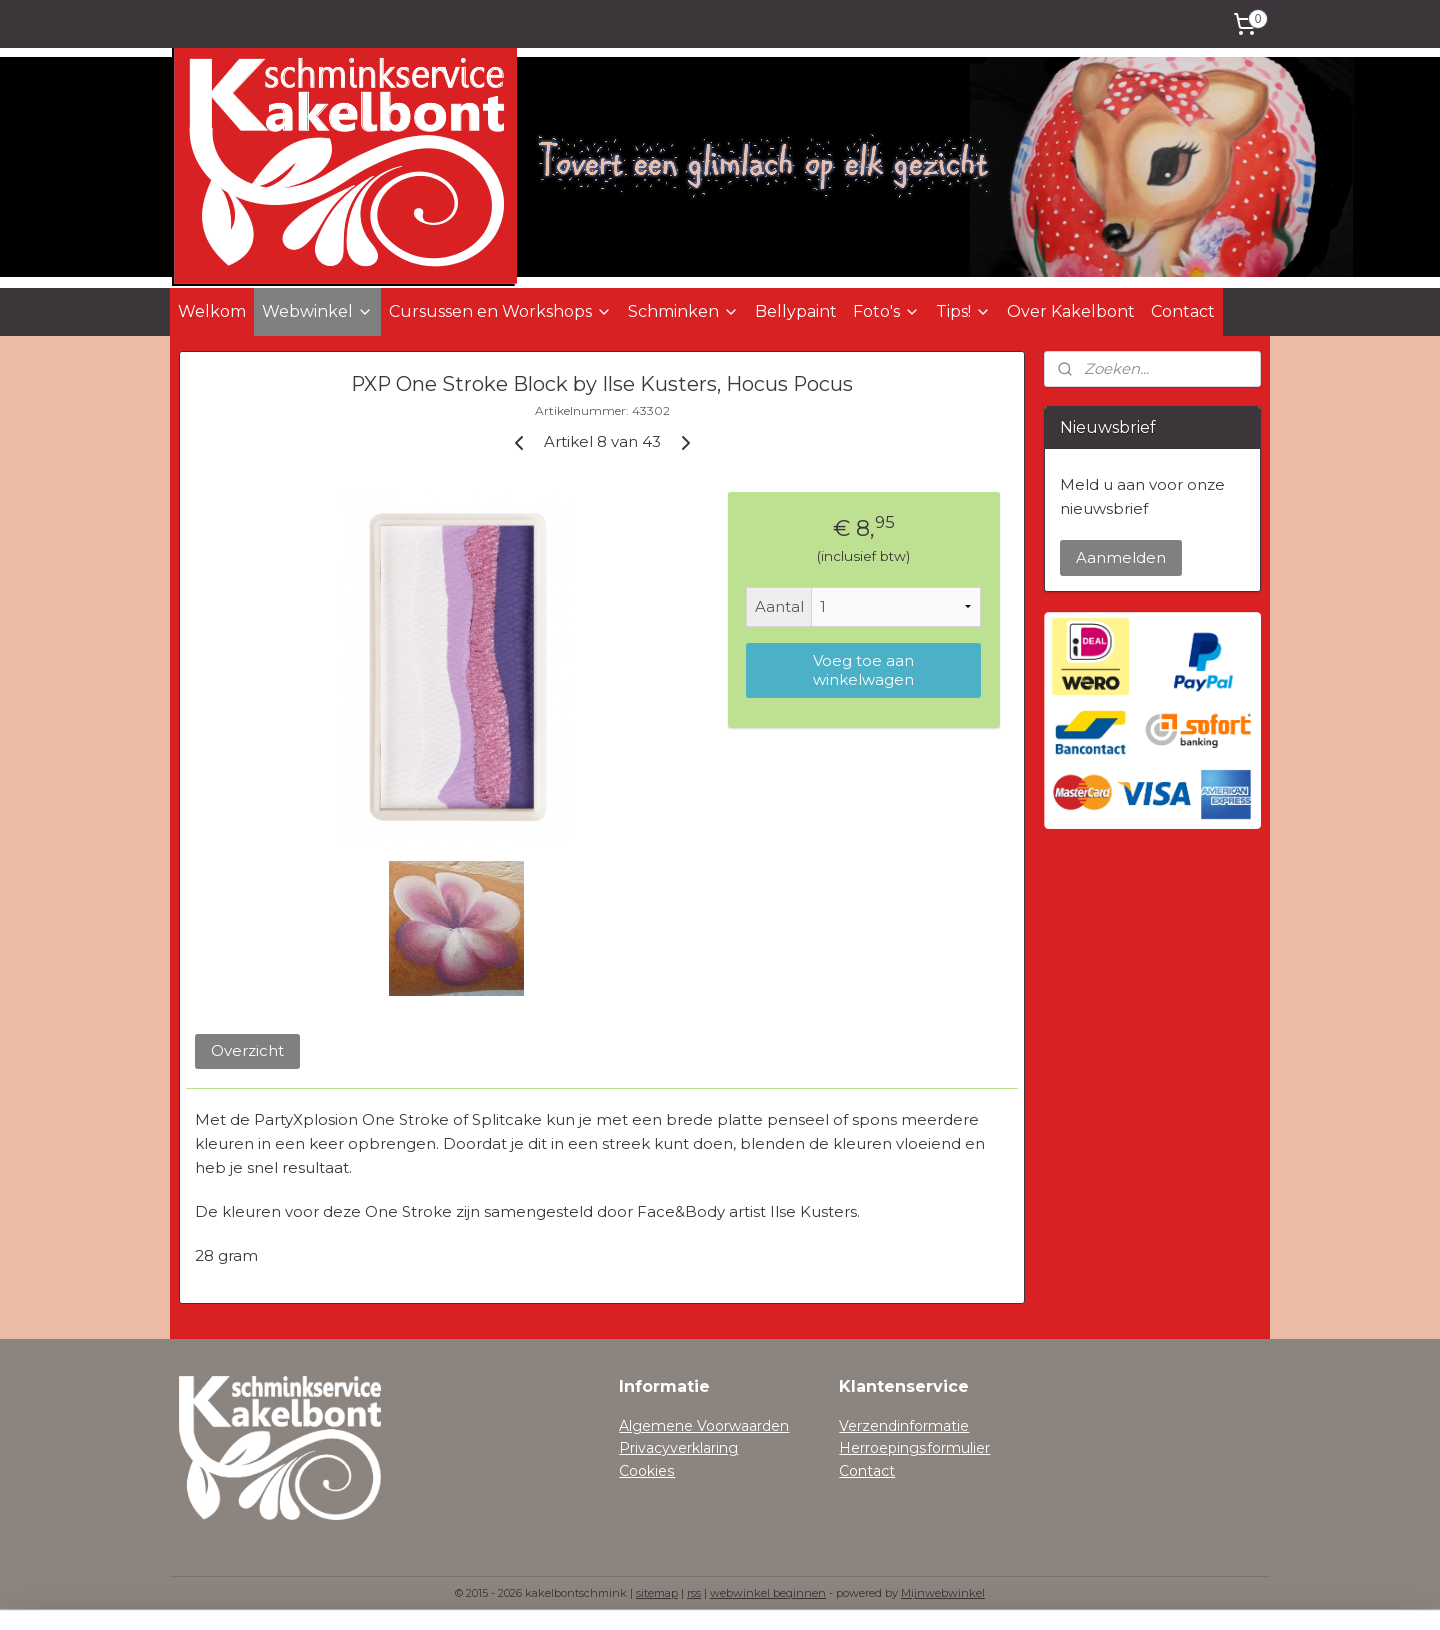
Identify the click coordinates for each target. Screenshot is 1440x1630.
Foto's (886, 311)
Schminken (683, 311)
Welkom (212, 311)
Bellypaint (796, 311)
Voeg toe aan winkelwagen (863, 670)
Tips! (963, 311)
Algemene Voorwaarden (704, 1426)
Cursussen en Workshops (500, 311)
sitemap (657, 1593)
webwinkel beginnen (768, 1593)
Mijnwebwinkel (943, 1593)
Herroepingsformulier (914, 1448)
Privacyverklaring (678, 1448)
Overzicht (247, 1050)
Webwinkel (317, 311)
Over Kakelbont (1071, 311)
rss (694, 1593)
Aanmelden (1121, 557)
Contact (1183, 311)
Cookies (647, 1471)
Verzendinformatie (904, 1426)
